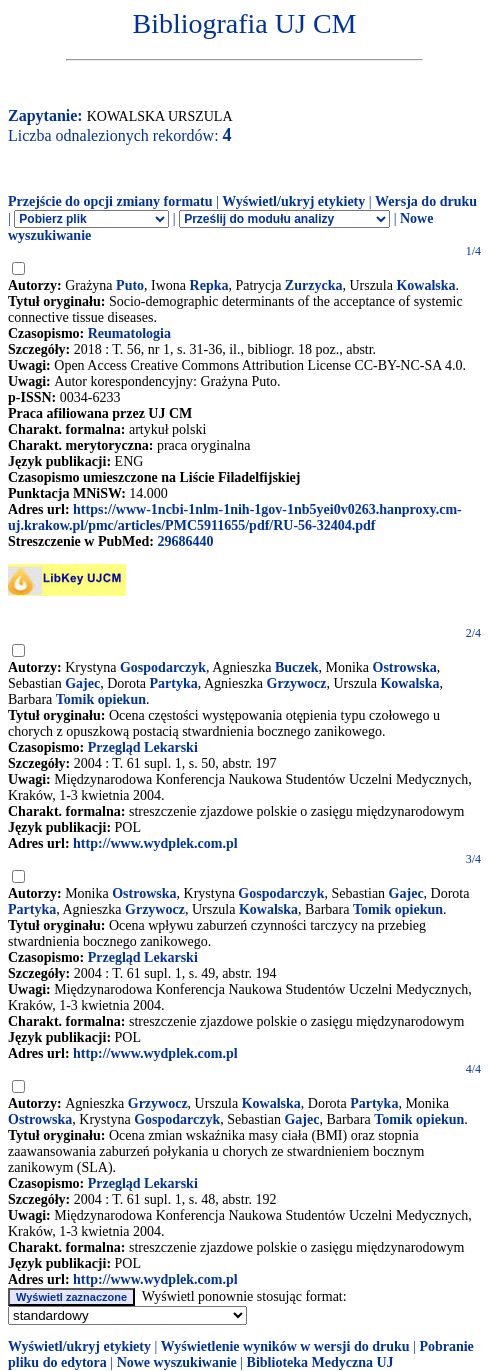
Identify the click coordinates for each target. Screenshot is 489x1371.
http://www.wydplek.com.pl (155, 843)
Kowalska (425, 285)
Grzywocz (297, 683)
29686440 (185, 541)
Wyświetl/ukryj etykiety (293, 201)
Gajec (82, 683)
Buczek (297, 667)
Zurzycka (314, 285)
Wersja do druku (426, 201)
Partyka (174, 683)
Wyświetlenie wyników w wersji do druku (285, 1346)
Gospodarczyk (163, 667)
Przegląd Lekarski (143, 747)
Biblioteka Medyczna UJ (320, 1362)
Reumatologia (129, 333)
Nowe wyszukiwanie (177, 1362)
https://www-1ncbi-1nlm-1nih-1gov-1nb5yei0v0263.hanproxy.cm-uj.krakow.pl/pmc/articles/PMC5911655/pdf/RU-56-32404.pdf (235, 517)
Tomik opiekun (101, 699)
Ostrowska (405, 667)
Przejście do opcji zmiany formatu (110, 201)
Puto (130, 285)
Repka (209, 285)
